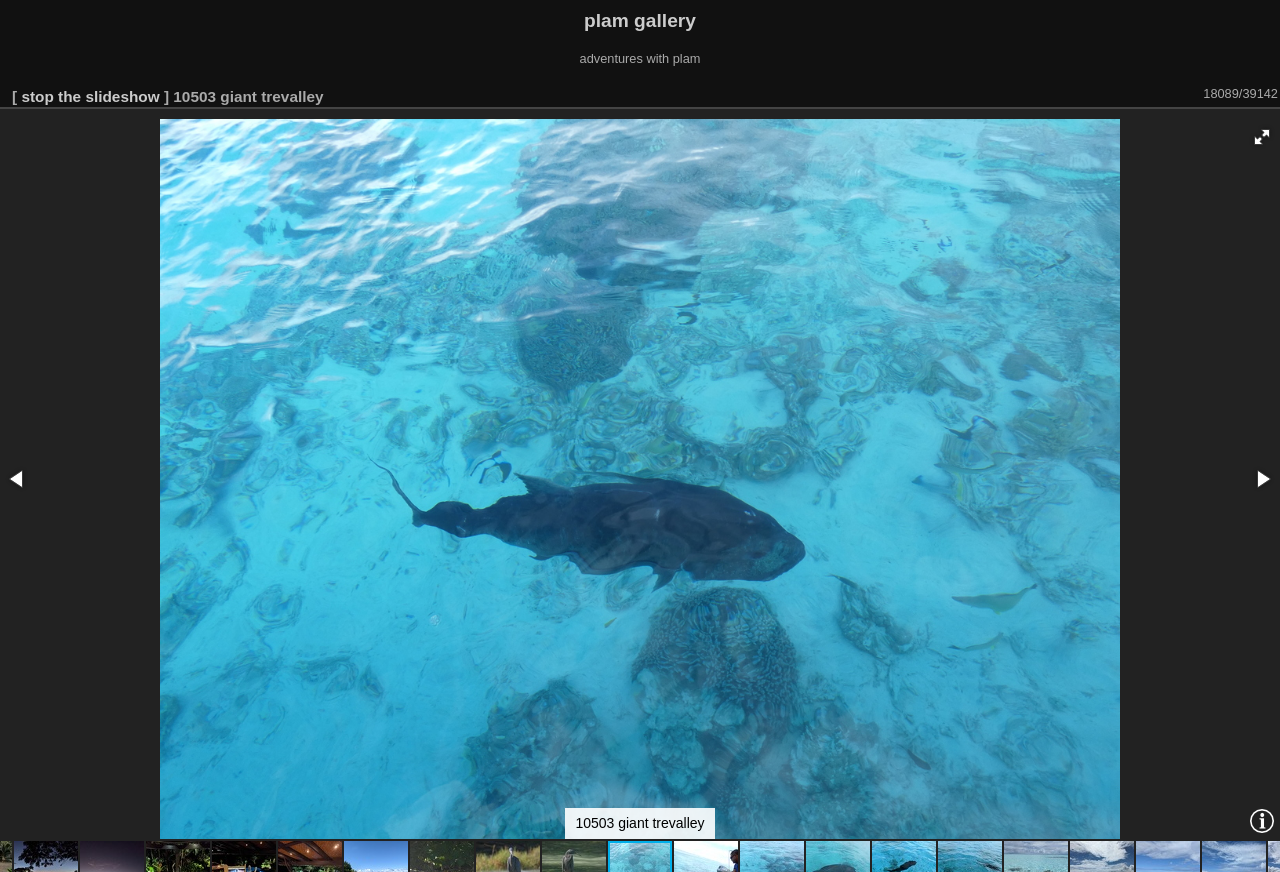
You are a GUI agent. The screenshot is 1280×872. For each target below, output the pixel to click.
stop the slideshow (90, 96)
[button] (1262, 137)
